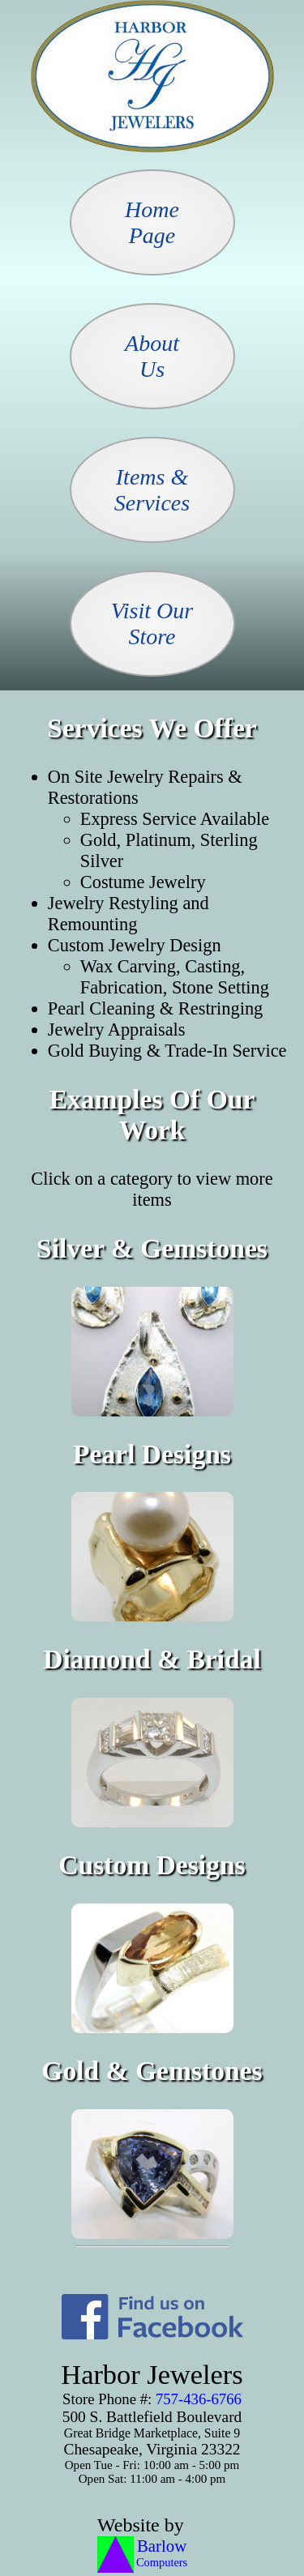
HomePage (152, 222)
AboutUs (152, 356)
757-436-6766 (199, 2398)
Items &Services (152, 489)
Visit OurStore (152, 623)
